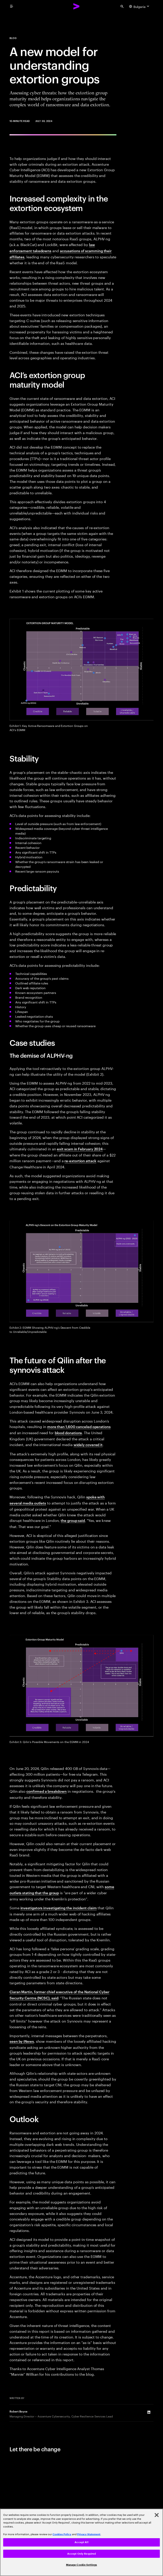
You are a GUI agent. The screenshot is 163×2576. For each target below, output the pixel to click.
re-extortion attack (80, 1160)
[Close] (156, 2515)
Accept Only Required (81, 2553)
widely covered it (88, 1444)
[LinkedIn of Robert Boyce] (148, 2412)
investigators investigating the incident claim (58, 1907)
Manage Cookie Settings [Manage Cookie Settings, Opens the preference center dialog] (81, 2565)
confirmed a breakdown (46, 1791)
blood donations (68, 1432)
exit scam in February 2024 (80, 1148)
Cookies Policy (62, 2534)
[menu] (11, 6)
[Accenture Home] (76, 6)
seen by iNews (22, 2041)
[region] (81, 2542)
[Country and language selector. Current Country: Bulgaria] (139, 6)
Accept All (81, 2542)
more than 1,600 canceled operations (79, 1426)
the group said (73, 1520)
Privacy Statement (88, 2534)
